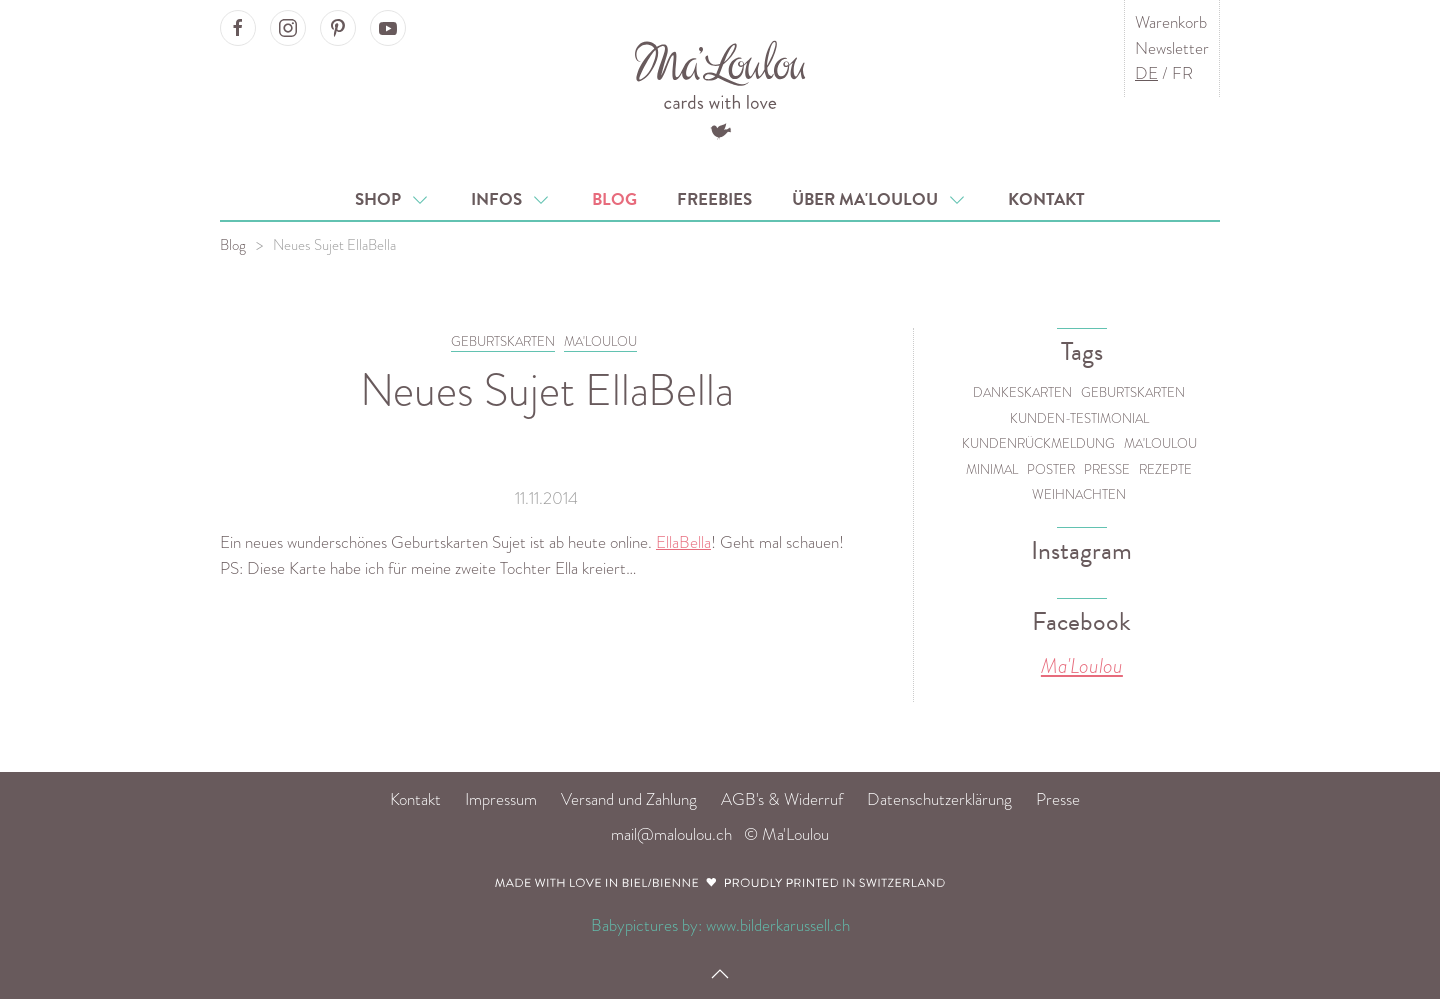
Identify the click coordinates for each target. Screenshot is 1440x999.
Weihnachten (1079, 494)
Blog (614, 199)
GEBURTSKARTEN (503, 341)
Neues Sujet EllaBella (334, 245)
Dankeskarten (1022, 392)
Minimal (992, 469)
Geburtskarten (1133, 392)
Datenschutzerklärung (939, 799)
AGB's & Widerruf (782, 799)
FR (1182, 73)
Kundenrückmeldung (1038, 443)
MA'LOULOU (600, 341)
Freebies (714, 199)
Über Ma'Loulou (880, 199)
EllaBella (683, 542)
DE (1146, 73)
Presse (1107, 469)
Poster (1051, 469)
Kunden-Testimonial (1079, 418)
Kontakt (1046, 199)
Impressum (501, 799)
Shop (393, 199)
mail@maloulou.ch (671, 834)
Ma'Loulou (1160, 443)
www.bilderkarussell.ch (778, 925)
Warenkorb (1171, 22)
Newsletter (1172, 48)
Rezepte (1165, 469)
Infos (511, 199)
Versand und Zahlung (629, 799)
